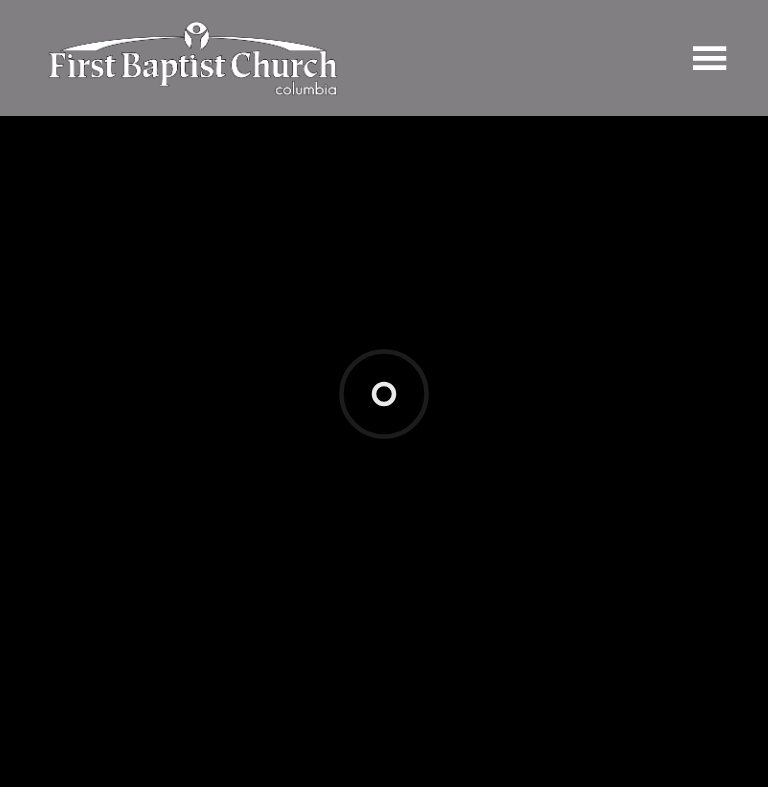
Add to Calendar (106, 495)
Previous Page (111, 560)
